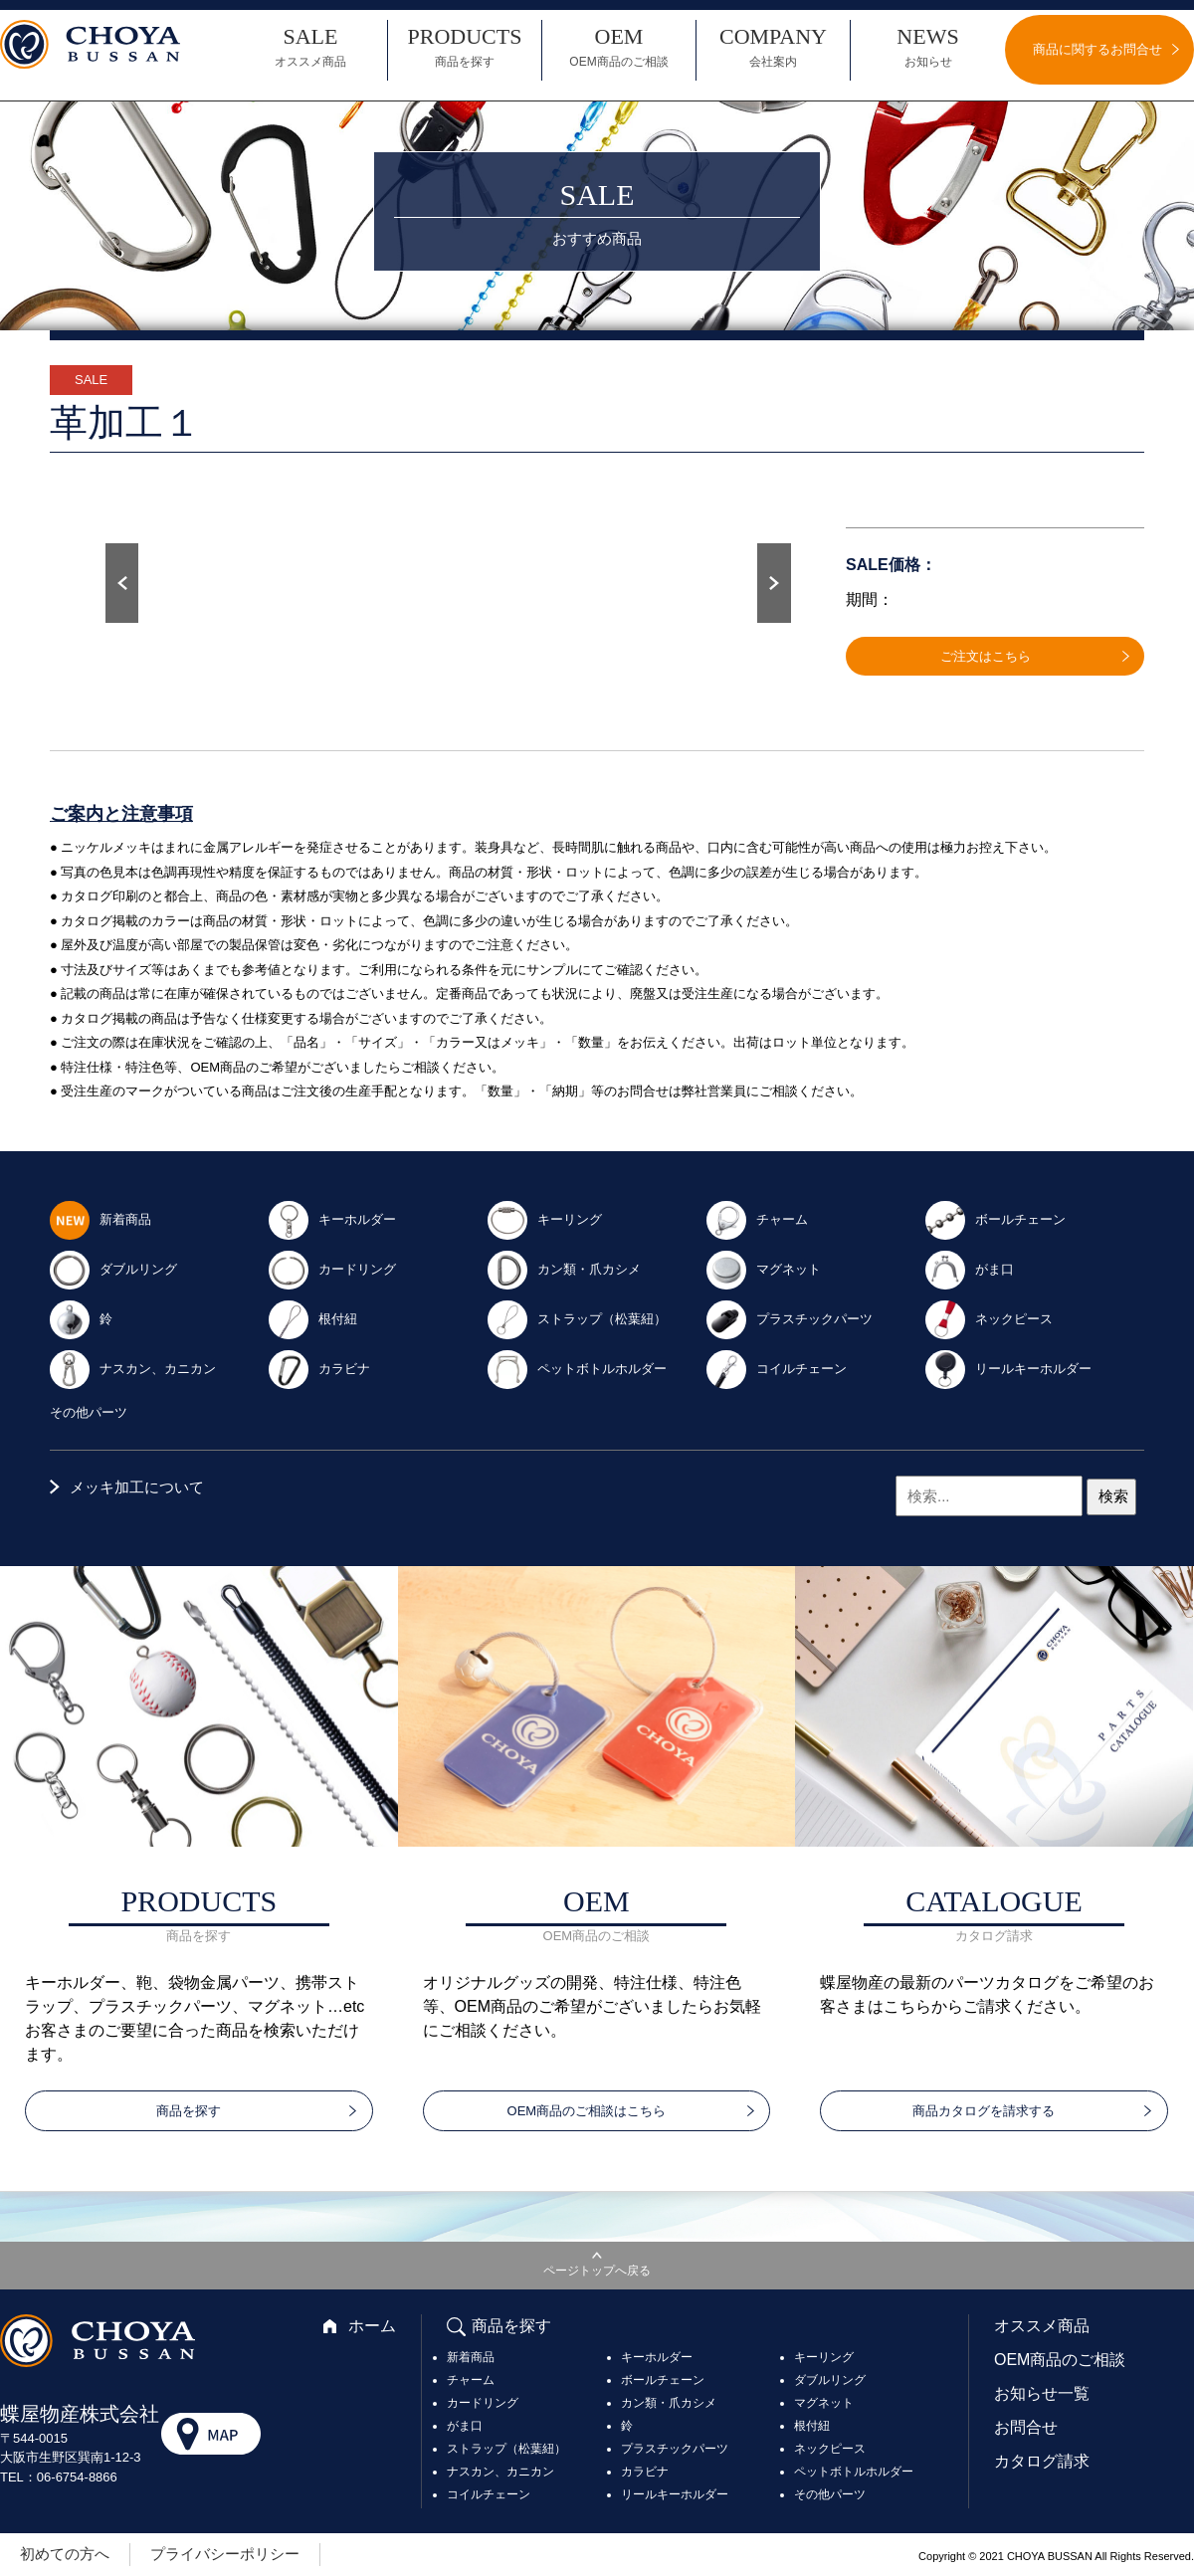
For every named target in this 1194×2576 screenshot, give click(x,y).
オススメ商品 (1042, 2325)
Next (774, 583)
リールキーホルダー (1007, 1367)
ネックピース (988, 1317)
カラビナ (318, 1367)
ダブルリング (112, 1268)
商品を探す (188, 2110)
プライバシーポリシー (224, 2553)
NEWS (928, 47)
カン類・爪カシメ (563, 1268)
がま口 (968, 1268)
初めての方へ (64, 2553)
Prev (121, 583)
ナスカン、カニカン (132, 1367)
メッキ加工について (137, 1487)
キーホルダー (331, 1218)
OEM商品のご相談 (1059, 2359)
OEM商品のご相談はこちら (587, 2110)
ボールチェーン (994, 1218)
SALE (310, 47)
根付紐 (312, 1317)
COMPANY (773, 47)
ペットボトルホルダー (576, 1367)
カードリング (331, 1268)
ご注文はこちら (985, 656)
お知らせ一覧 (1042, 2393)
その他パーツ (88, 1412)
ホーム (372, 2325)
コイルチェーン (775, 1367)
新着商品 (99, 1218)
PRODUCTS (464, 47)
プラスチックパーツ (788, 1317)
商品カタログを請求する (983, 2110)
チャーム (756, 1218)
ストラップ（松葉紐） (576, 1317)
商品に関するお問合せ (1097, 49)
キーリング (544, 1218)
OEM (619, 47)
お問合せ (1026, 2427)
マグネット (762, 1268)
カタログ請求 (1042, 2461)
